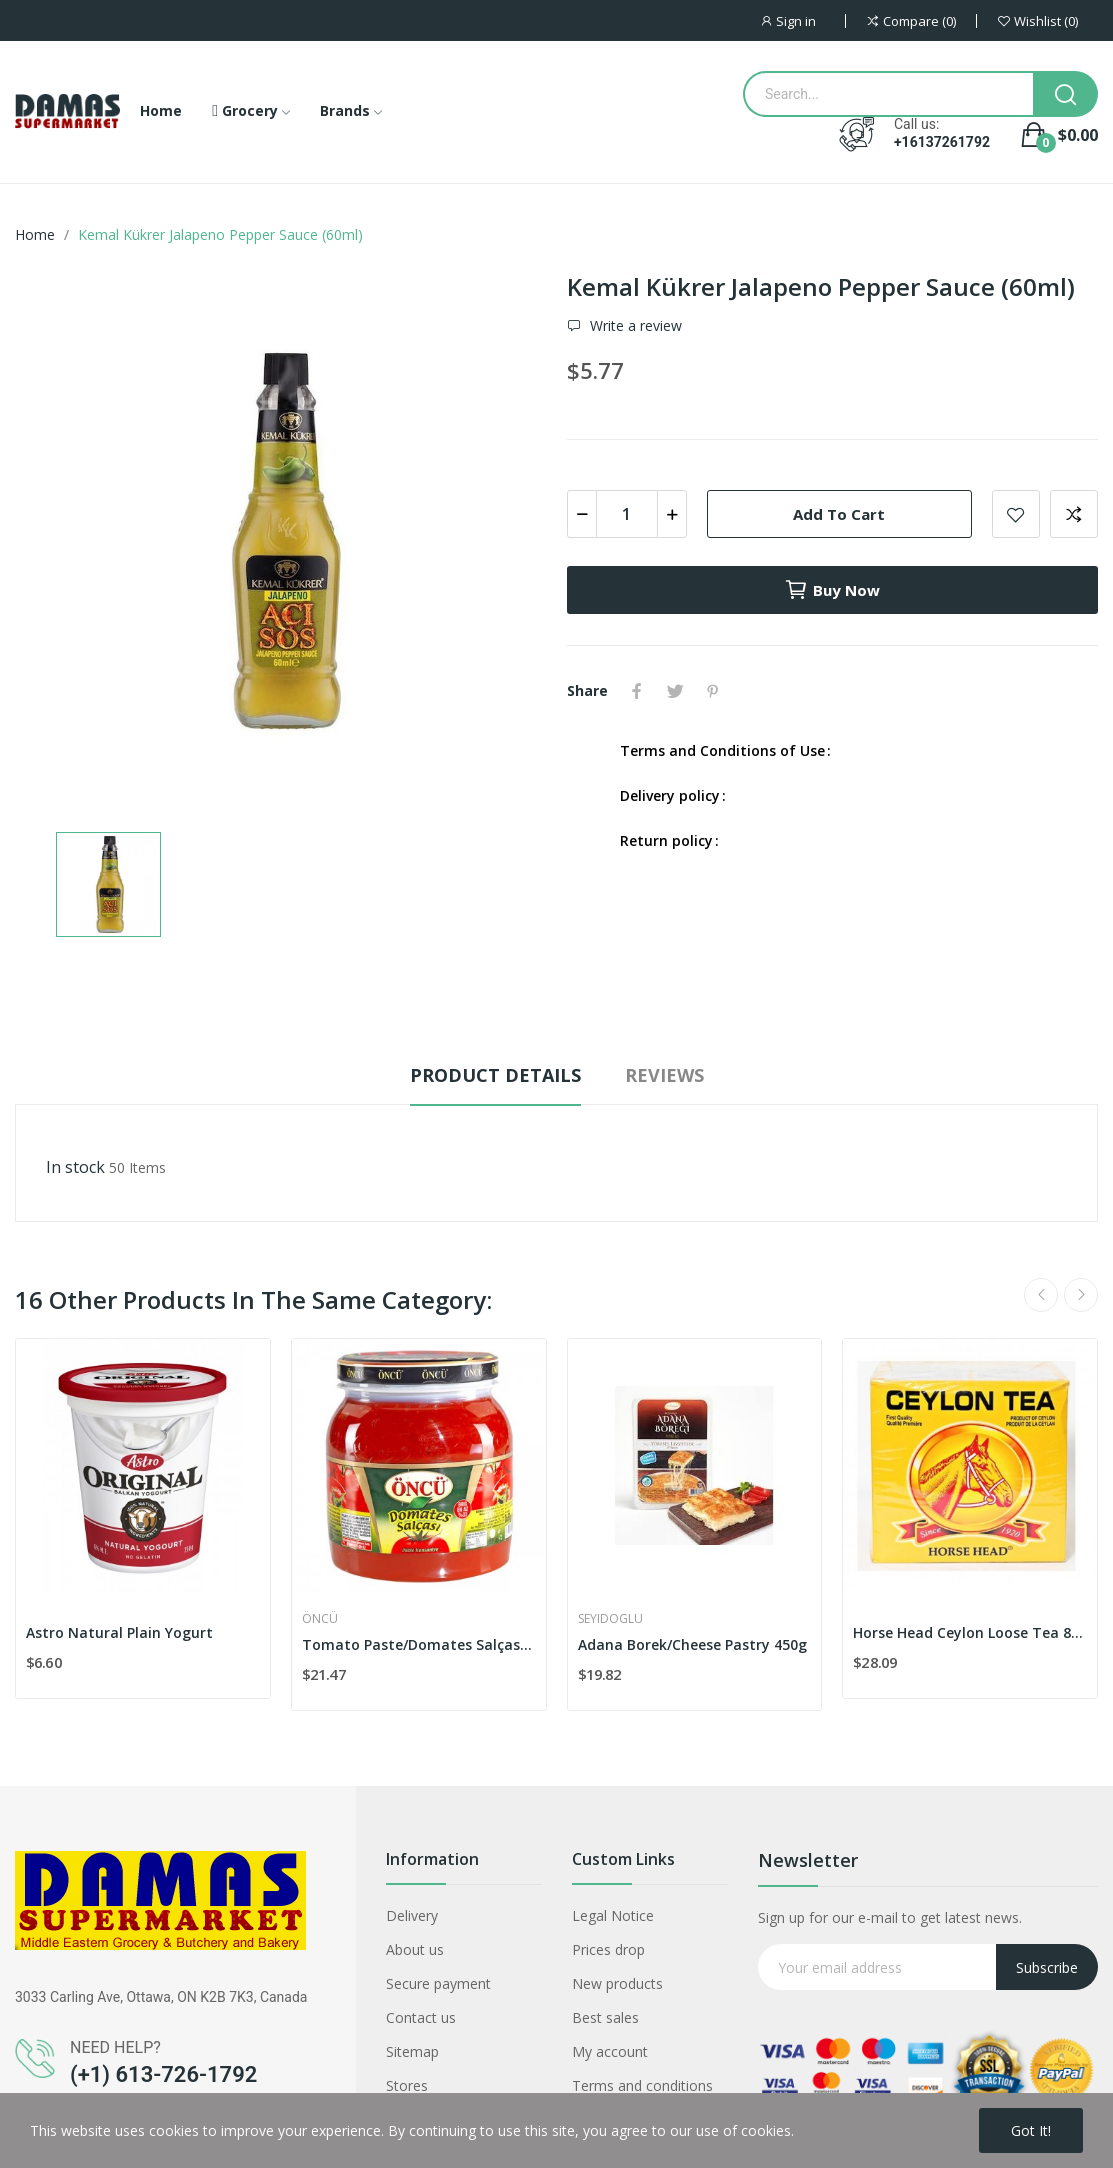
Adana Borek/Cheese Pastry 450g (692, 1644)
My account (610, 2051)
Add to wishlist (1016, 514)
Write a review (634, 326)
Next (1081, 1295)
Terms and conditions (642, 2085)
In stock (75, 1167)
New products (617, 1983)
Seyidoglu (610, 1619)
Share (637, 691)
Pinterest (713, 691)
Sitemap (412, 2051)
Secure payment (438, 1983)
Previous (1041, 1295)
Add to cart (839, 514)
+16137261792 (942, 142)
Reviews (664, 1075)
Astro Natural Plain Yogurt (119, 1632)
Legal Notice (613, 1915)
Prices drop (608, 1949)
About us (415, 1949)
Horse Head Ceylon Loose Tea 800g (970, 1632)
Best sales (605, 2017)
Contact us (421, 2017)
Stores (407, 2085)
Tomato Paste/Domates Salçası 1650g (419, 1644)
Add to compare (1074, 514)
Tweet (675, 691)
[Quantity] (627, 514)
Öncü (320, 1619)
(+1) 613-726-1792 (163, 2074)
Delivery (412, 1915)
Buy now (832, 590)
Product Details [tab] (495, 1075)
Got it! (1031, 2130)
